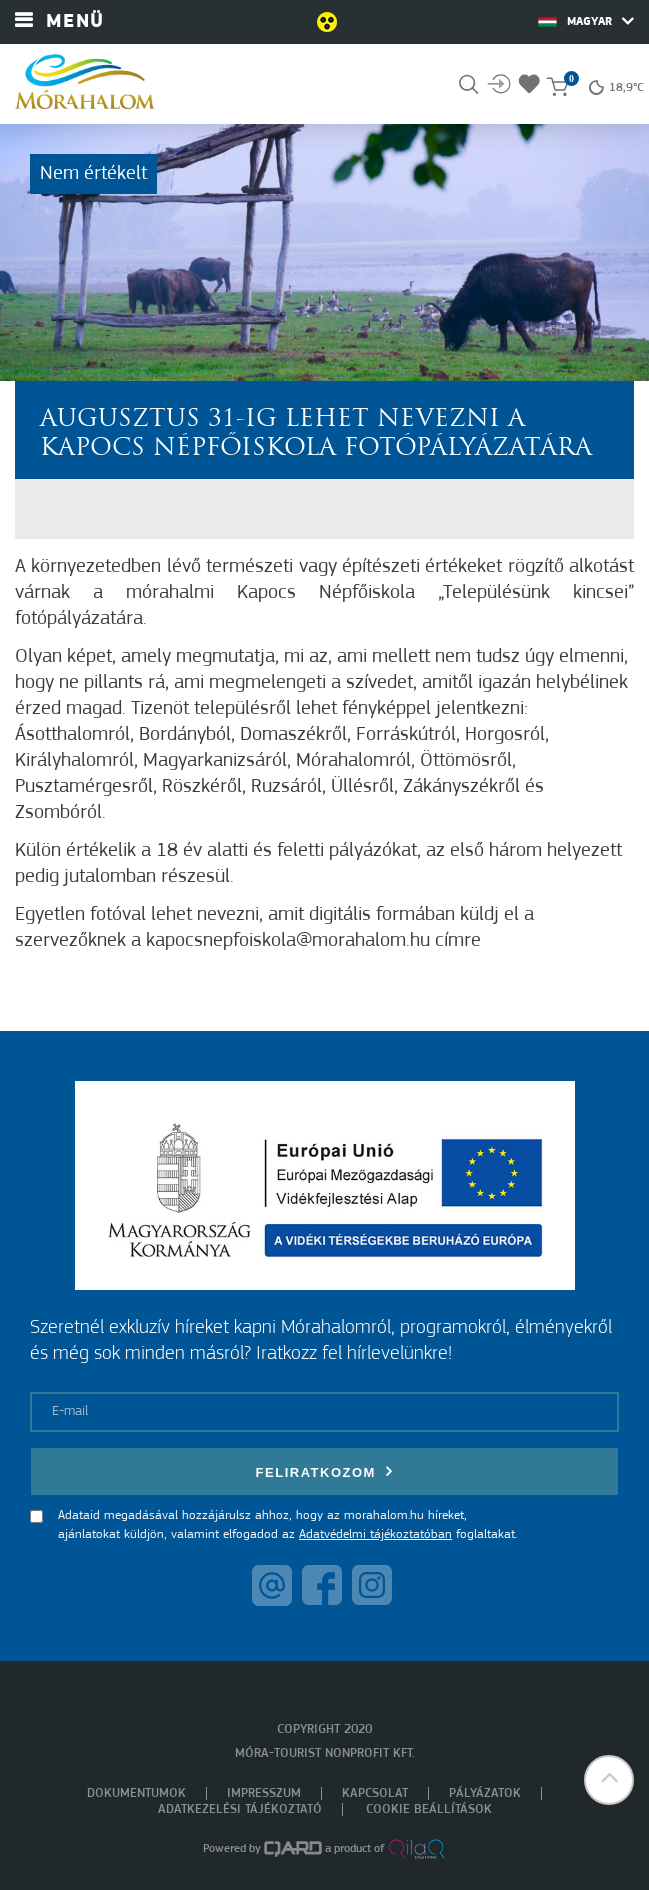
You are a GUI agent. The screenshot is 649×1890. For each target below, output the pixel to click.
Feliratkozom (325, 1471)
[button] (609, 1780)
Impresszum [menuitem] (264, 1793)
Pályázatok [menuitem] (485, 1793)
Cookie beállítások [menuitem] (429, 1809)
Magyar (586, 21)
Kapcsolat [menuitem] (375, 1793)
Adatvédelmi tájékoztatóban (375, 1534)
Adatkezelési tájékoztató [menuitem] (240, 1809)
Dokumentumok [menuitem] (136, 1793)
